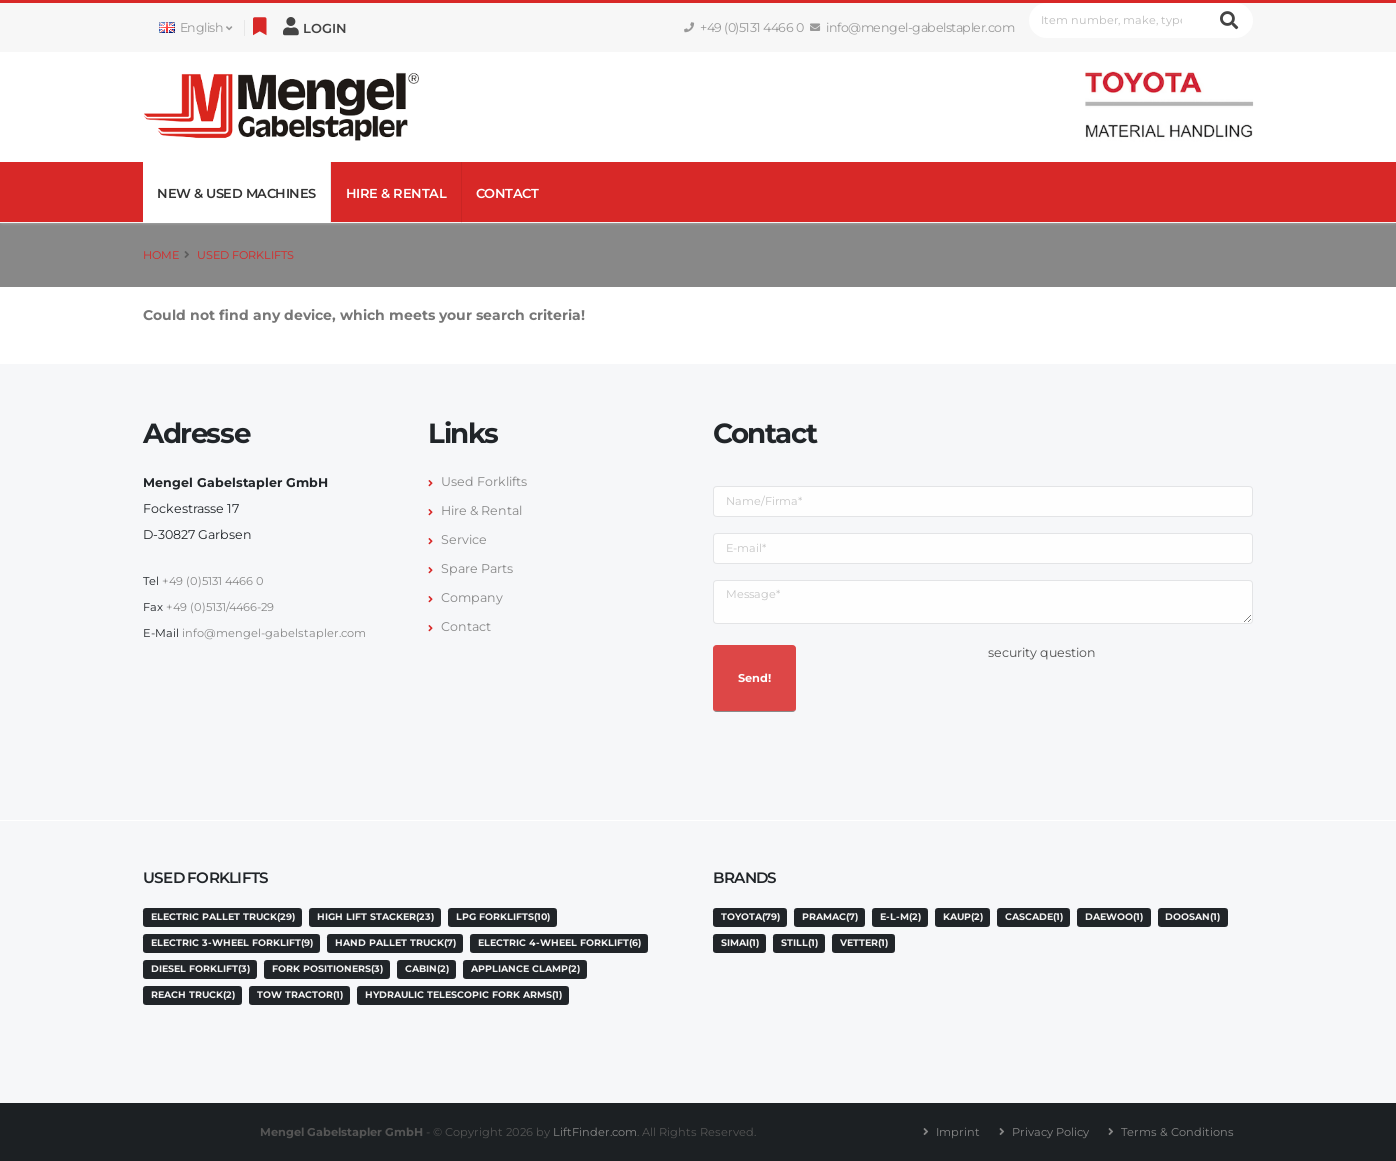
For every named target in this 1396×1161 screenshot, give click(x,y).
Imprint (958, 1132)
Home (161, 255)
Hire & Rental (396, 193)
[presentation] (1140, 705)
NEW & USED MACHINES (236, 193)
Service (464, 539)
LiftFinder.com (595, 1132)
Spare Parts (477, 568)
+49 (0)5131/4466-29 (220, 607)
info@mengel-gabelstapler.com (912, 27)
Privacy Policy (1050, 1132)
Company (472, 597)
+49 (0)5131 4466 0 (744, 27)
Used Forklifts (245, 255)
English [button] (195, 27)
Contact (507, 193)
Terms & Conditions (1177, 1132)
